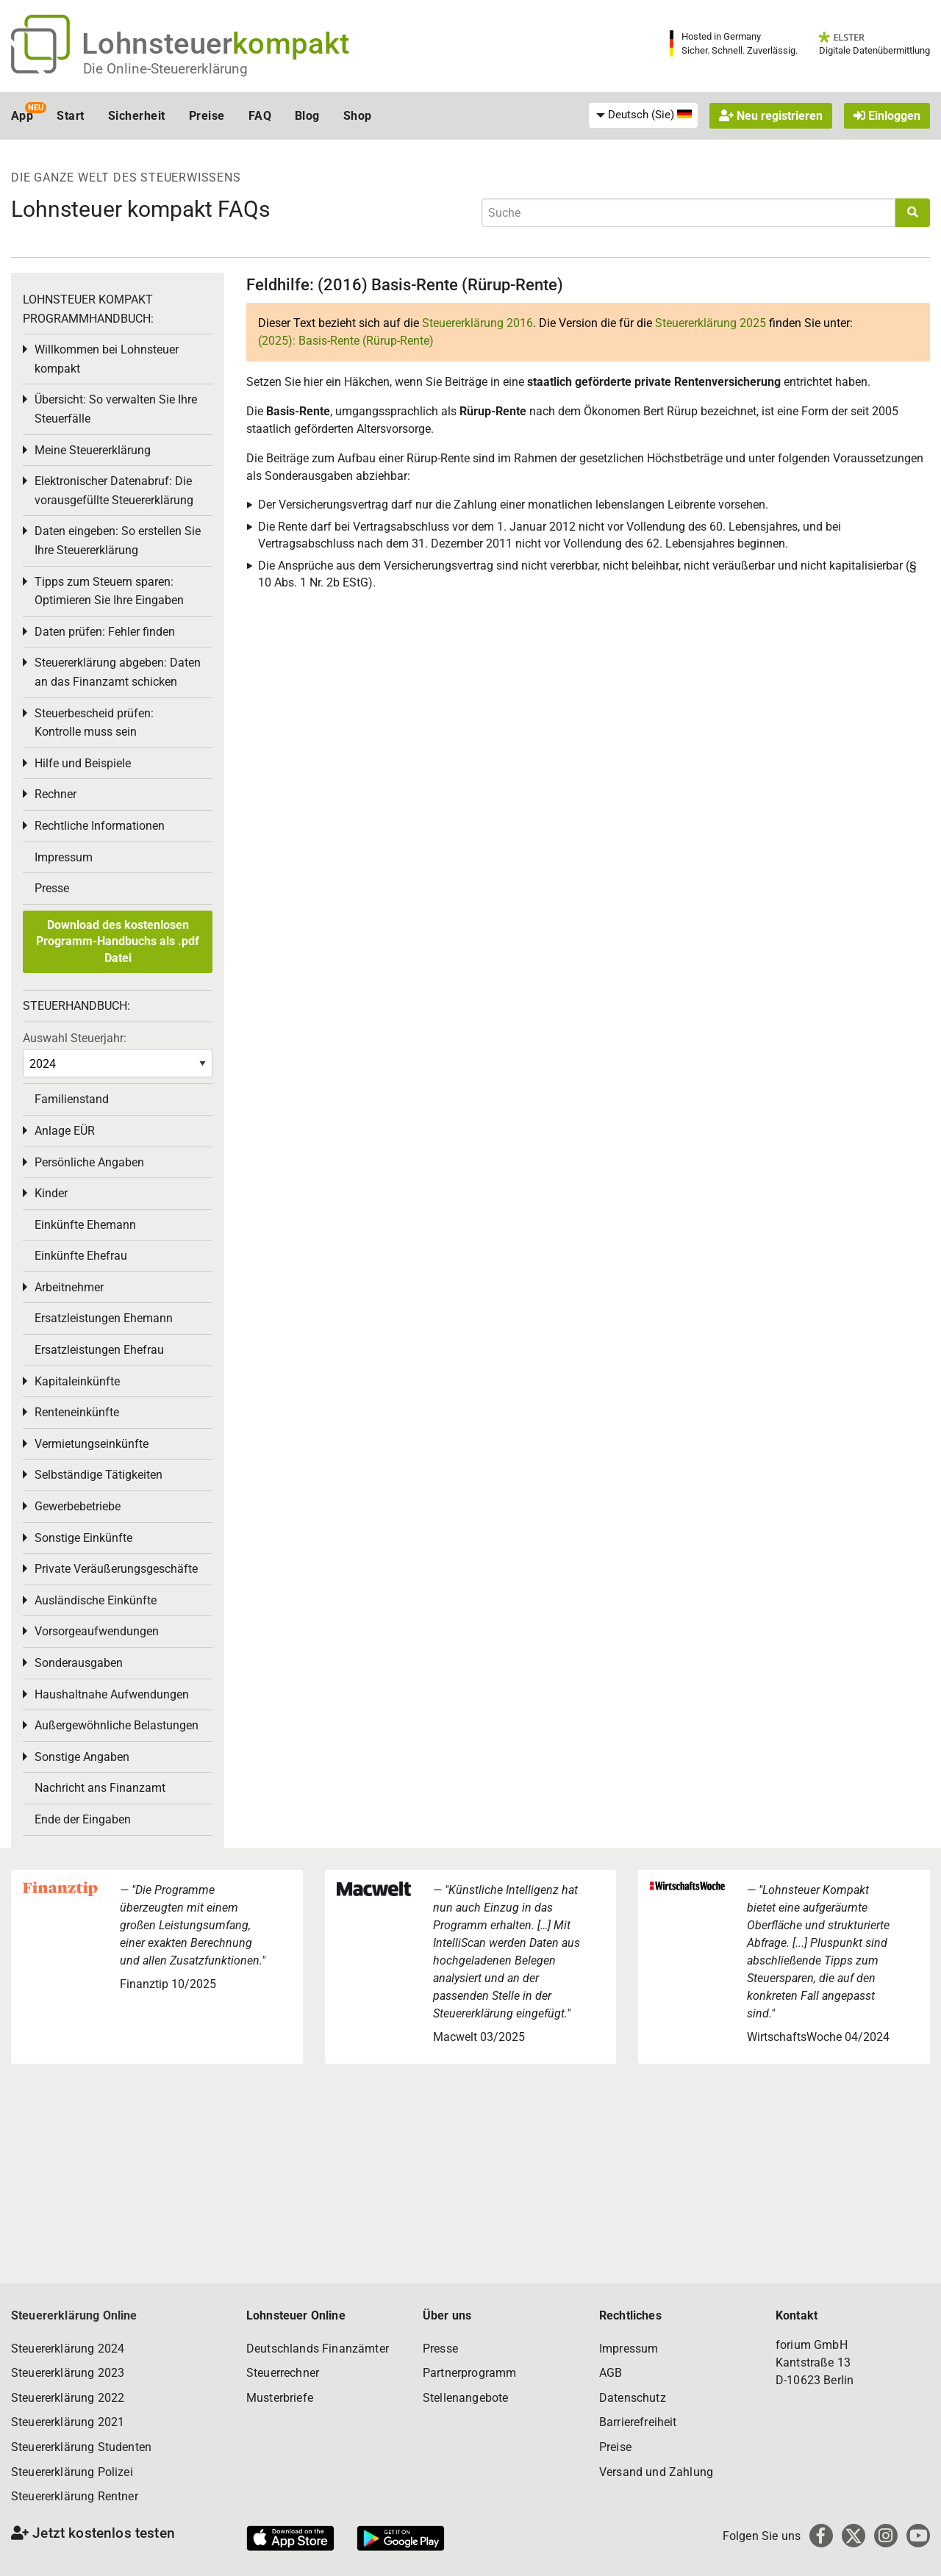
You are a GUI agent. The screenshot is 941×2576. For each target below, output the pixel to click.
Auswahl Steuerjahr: (74, 1038)
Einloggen (887, 116)
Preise (207, 116)
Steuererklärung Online (74, 2315)
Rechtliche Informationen (100, 826)
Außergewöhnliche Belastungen (116, 1725)
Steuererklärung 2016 (477, 323)
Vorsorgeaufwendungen (97, 1631)
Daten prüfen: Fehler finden (105, 632)
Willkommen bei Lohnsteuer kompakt (107, 359)
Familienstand (72, 1099)
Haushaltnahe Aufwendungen (112, 1694)
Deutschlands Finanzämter (317, 2349)
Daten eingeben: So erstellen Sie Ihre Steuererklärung (118, 540)
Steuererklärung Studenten (81, 2447)
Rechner (55, 794)
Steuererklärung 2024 (67, 2349)
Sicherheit (136, 116)
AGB (610, 2373)
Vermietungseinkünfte (92, 1444)
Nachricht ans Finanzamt (100, 1788)
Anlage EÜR (65, 1131)
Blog (307, 116)
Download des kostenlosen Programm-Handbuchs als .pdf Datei (117, 941)
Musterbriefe (279, 2398)
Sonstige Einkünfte (83, 1538)
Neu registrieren (771, 116)
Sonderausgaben (79, 1663)
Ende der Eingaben (83, 1819)
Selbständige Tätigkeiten (98, 1475)
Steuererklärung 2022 (67, 2398)
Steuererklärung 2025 (710, 323)
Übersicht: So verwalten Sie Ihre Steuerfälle (116, 409)
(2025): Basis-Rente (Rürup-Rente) (346, 341)
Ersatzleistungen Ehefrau (99, 1350)
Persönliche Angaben (89, 1162)
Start (70, 116)
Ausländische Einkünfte (96, 1600)
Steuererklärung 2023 (67, 2373)
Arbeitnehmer (69, 1287)
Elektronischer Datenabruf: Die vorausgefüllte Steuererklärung (114, 490)
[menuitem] (643, 115)
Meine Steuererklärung (93, 450)
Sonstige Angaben (82, 1757)
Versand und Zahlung (656, 2472)
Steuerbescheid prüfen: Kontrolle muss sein (94, 722)
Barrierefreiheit (638, 2422)
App (22, 116)
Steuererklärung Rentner (74, 2496)
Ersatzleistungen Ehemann (104, 1318)
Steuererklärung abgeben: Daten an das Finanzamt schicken (118, 672)
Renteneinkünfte (77, 1412)
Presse (52, 888)
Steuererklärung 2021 (67, 2422)
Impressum (64, 857)
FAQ (259, 116)
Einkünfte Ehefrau (81, 1256)
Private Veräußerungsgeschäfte (116, 1569)
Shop (357, 116)
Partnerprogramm (469, 2373)
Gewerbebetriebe (78, 1506)
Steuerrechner (282, 2373)
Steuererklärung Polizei (72, 2472)
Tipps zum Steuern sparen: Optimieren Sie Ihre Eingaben (109, 591)
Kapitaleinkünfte (77, 1381)
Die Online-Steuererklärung (165, 68)
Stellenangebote (465, 2398)
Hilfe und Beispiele (83, 763)
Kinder (51, 1193)
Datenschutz (632, 2398)
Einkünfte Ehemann (85, 1225)
